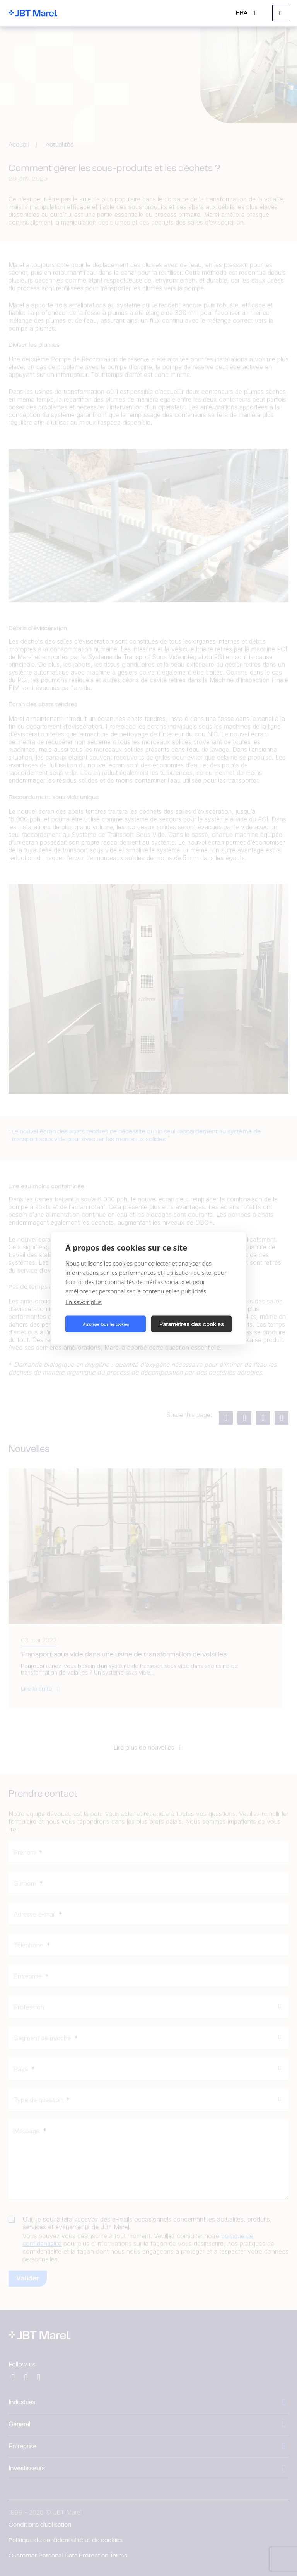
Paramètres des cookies (191, 1323)
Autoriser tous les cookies (106, 1324)
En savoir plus (83, 1302)
